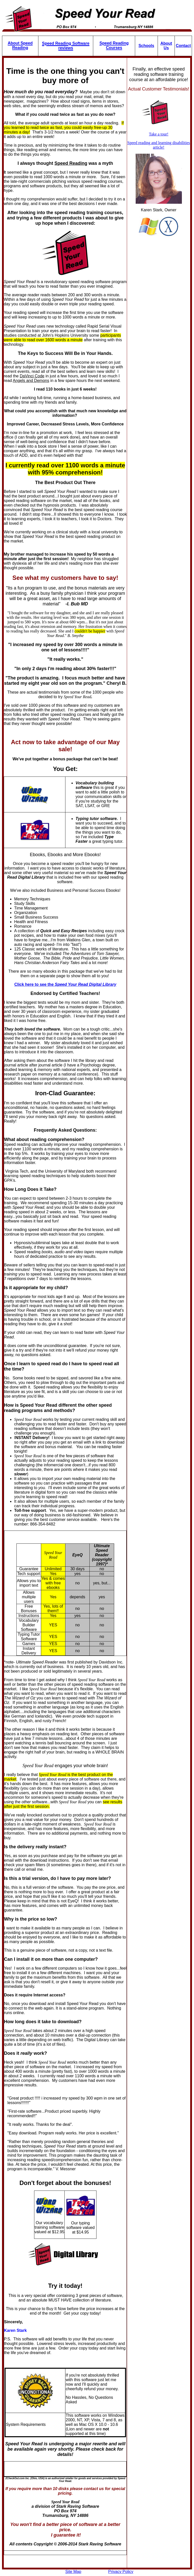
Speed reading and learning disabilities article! (158, 145)
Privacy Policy (120, 2571)
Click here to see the (65, 984)
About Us (166, 45)
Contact (183, 45)
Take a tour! (158, 134)
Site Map (73, 2571)
